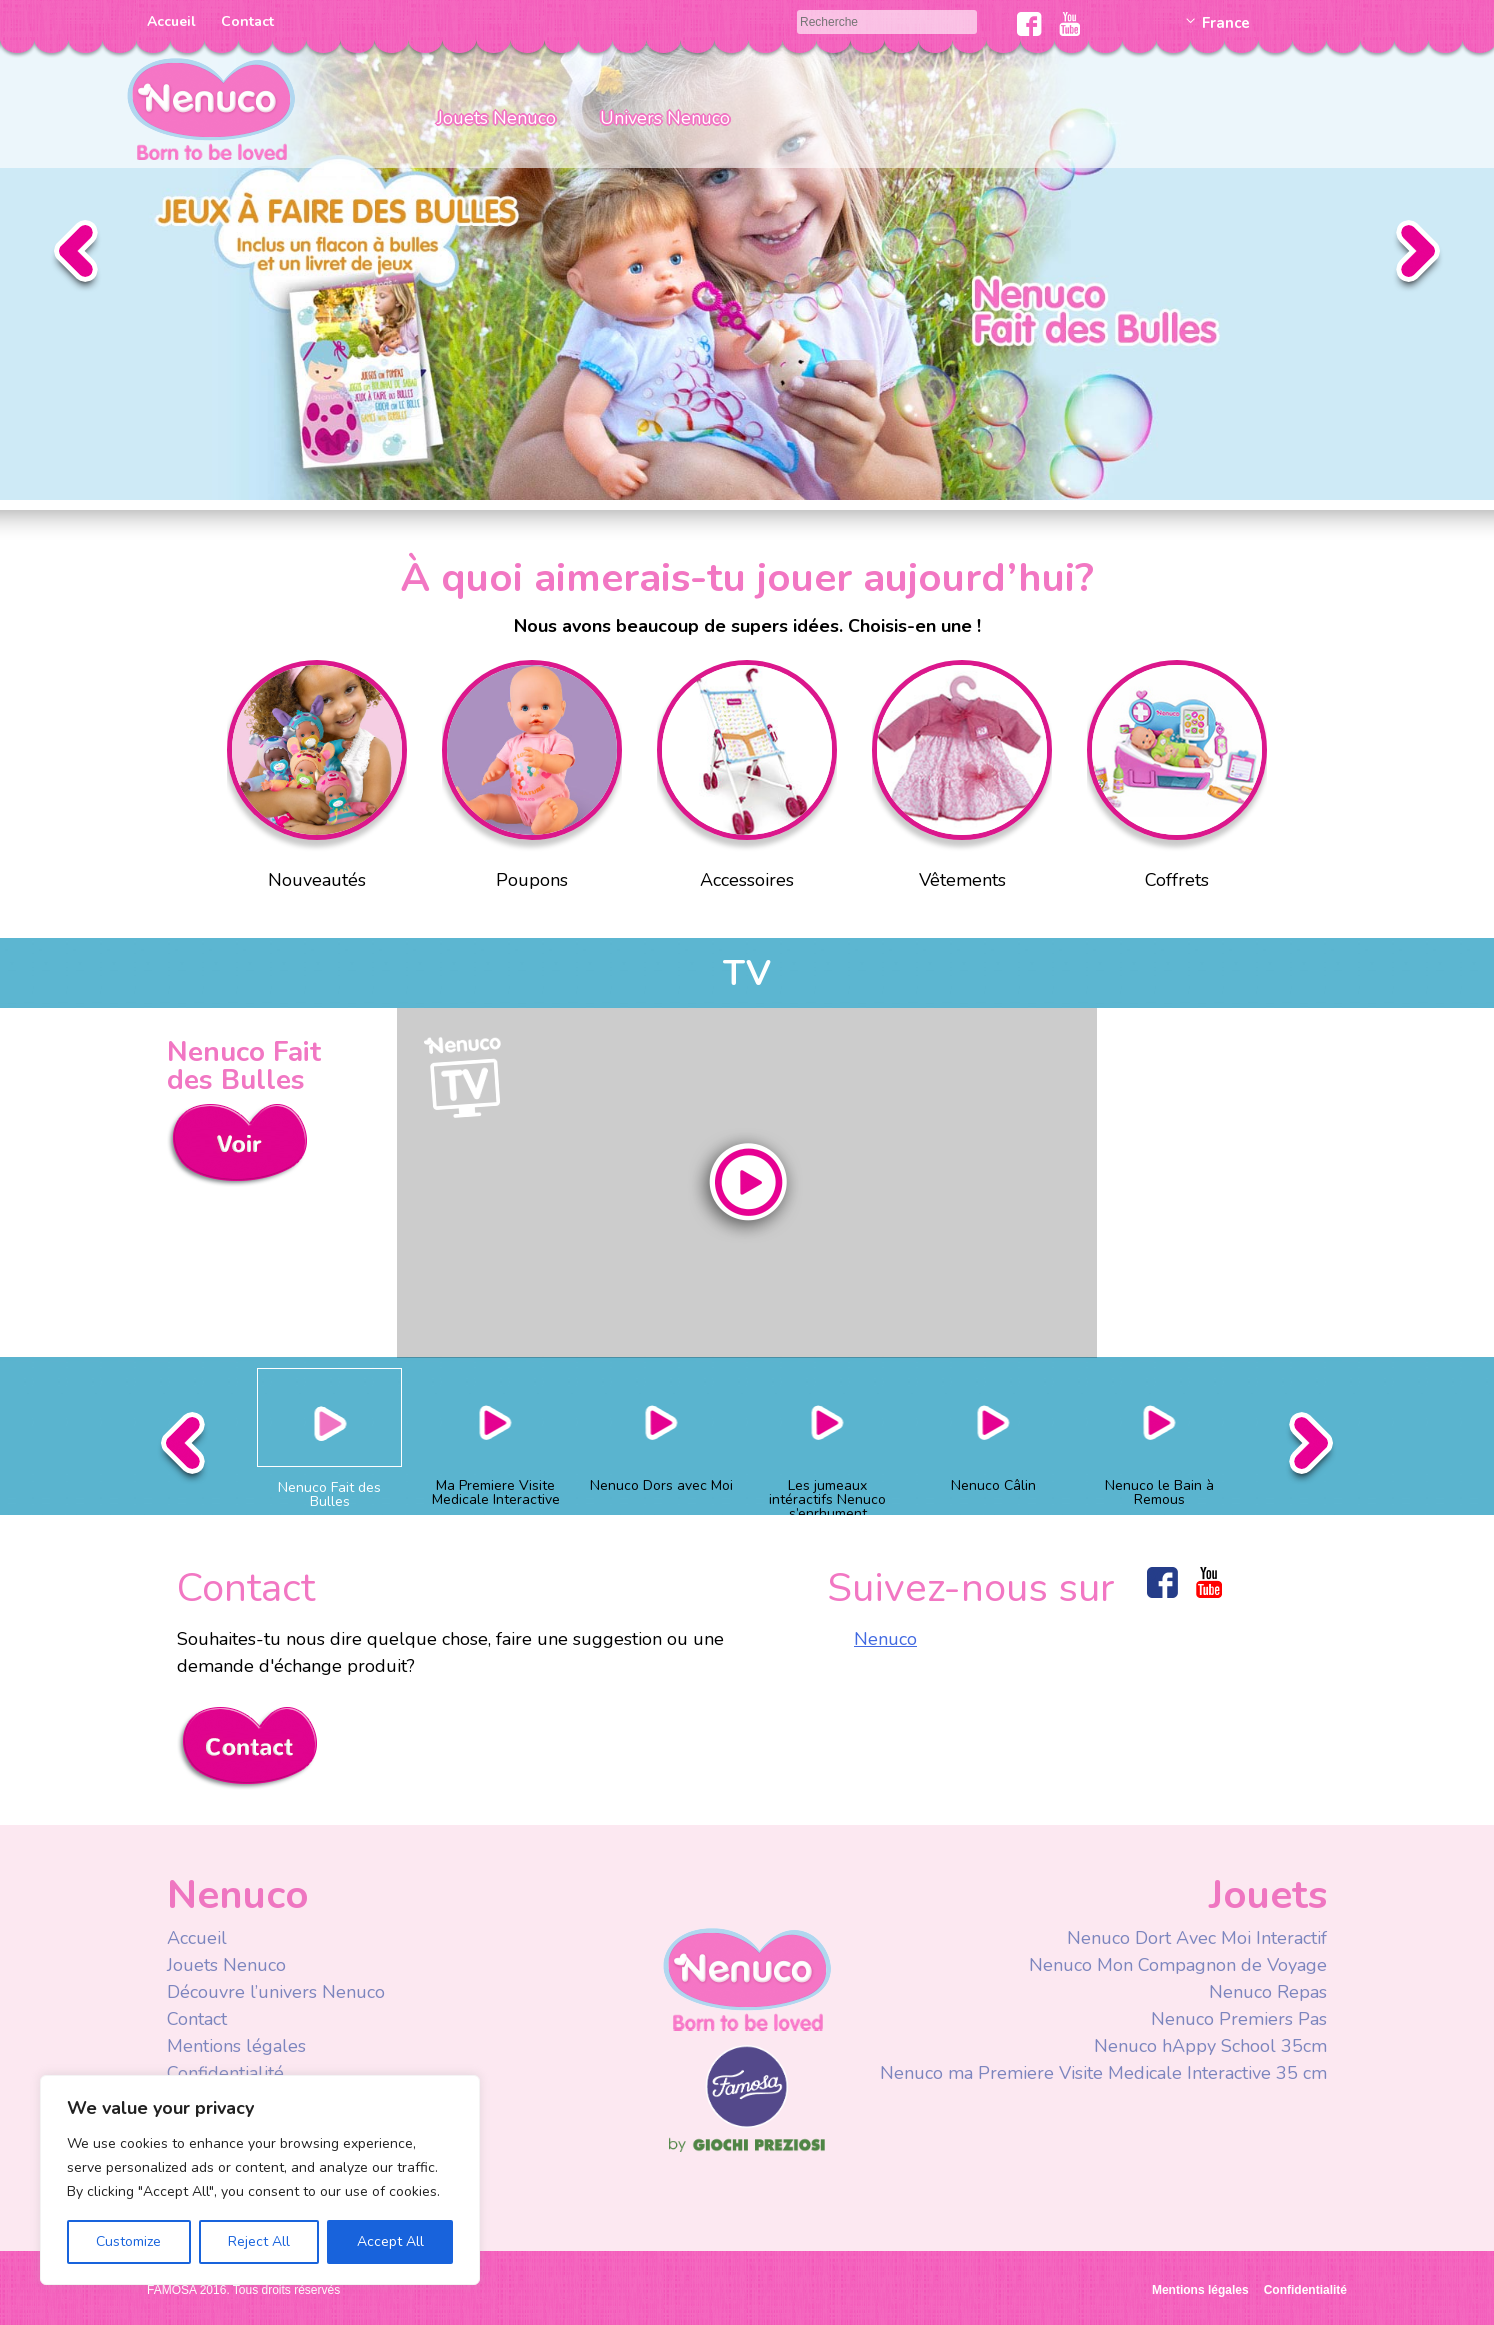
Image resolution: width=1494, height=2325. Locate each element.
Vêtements (962, 780)
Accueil (171, 21)
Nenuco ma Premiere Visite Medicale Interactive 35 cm (1103, 2073)
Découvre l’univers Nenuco (276, 1992)
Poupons (532, 780)
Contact (247, 21)
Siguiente (1418, 256)
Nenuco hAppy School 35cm (1210, 2046)
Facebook (1029, 24)
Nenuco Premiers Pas (1239, 2019)
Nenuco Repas (1268, 1992)
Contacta (247, 1748)
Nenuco (885, 1639)
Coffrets (1177, 780)
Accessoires (747, 780)
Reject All (259, 2241)
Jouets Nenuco (496, 118)
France (1226, 23)
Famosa (747, 2123)
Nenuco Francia (211, 107)
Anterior (76, 256)
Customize (128, 2241)
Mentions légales (236, 2046)
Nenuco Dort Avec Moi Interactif (1197, 1938)
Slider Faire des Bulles (747, 250)
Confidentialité (225, 2073)
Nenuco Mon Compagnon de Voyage (1178, 1965)
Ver (237, 1145)
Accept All (390, 2241)
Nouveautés (317, 780)
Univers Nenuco (665, 118)
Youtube (1069, 24)
